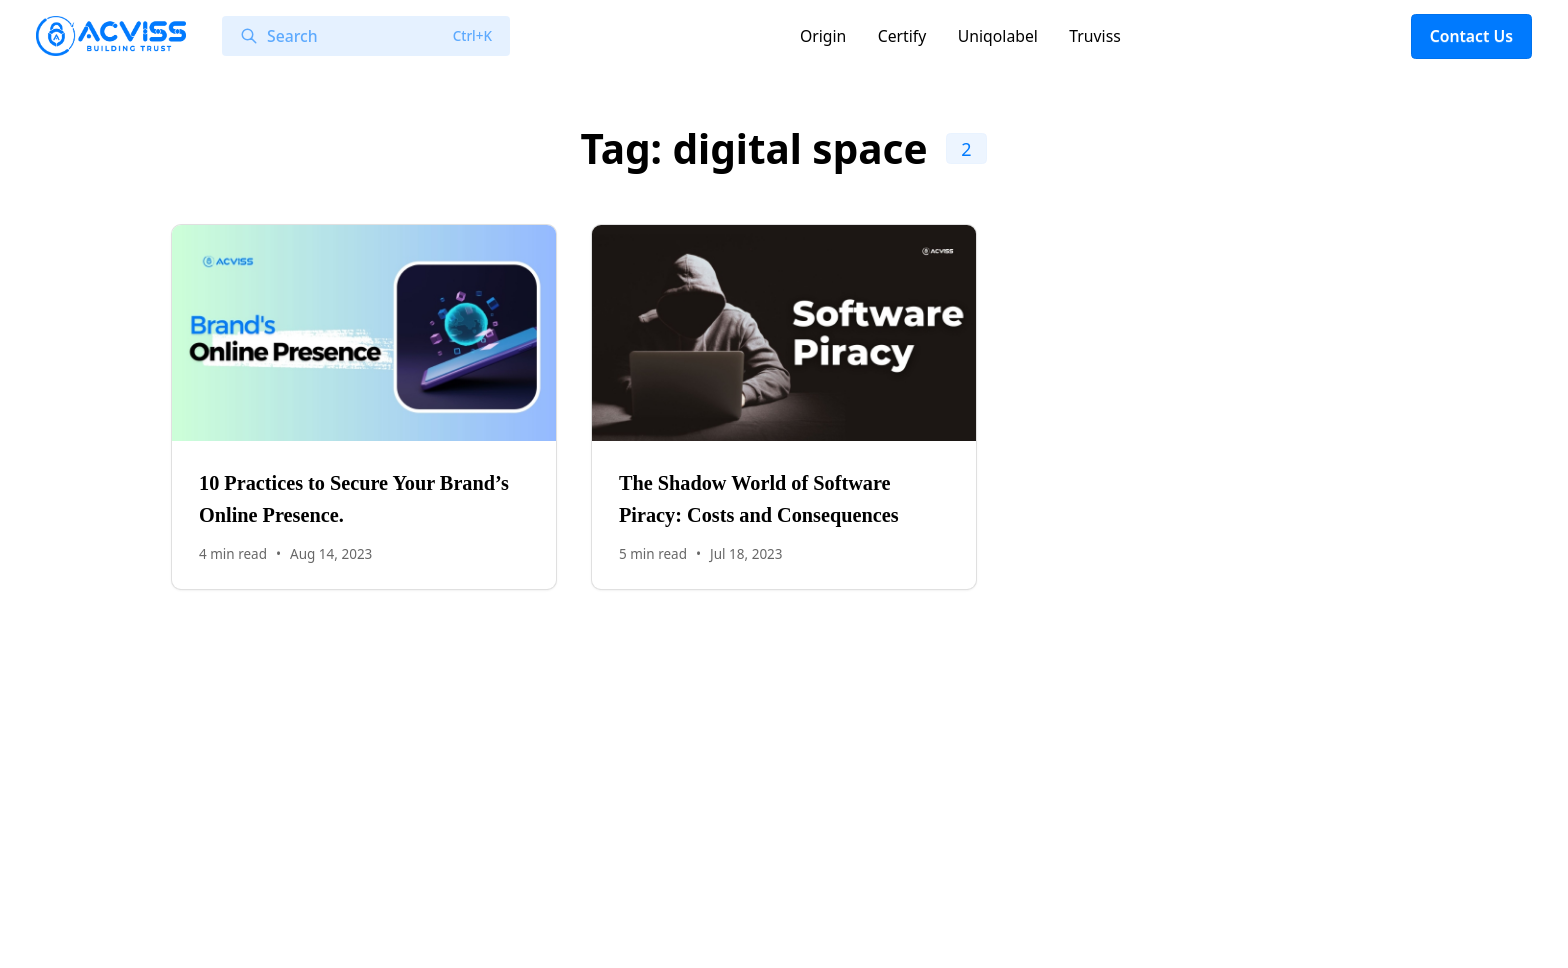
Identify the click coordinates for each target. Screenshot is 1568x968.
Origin (823, 36)
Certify (902, 36)
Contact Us (1471, 36)
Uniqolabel (998, 36)
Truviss (1094, 36)
